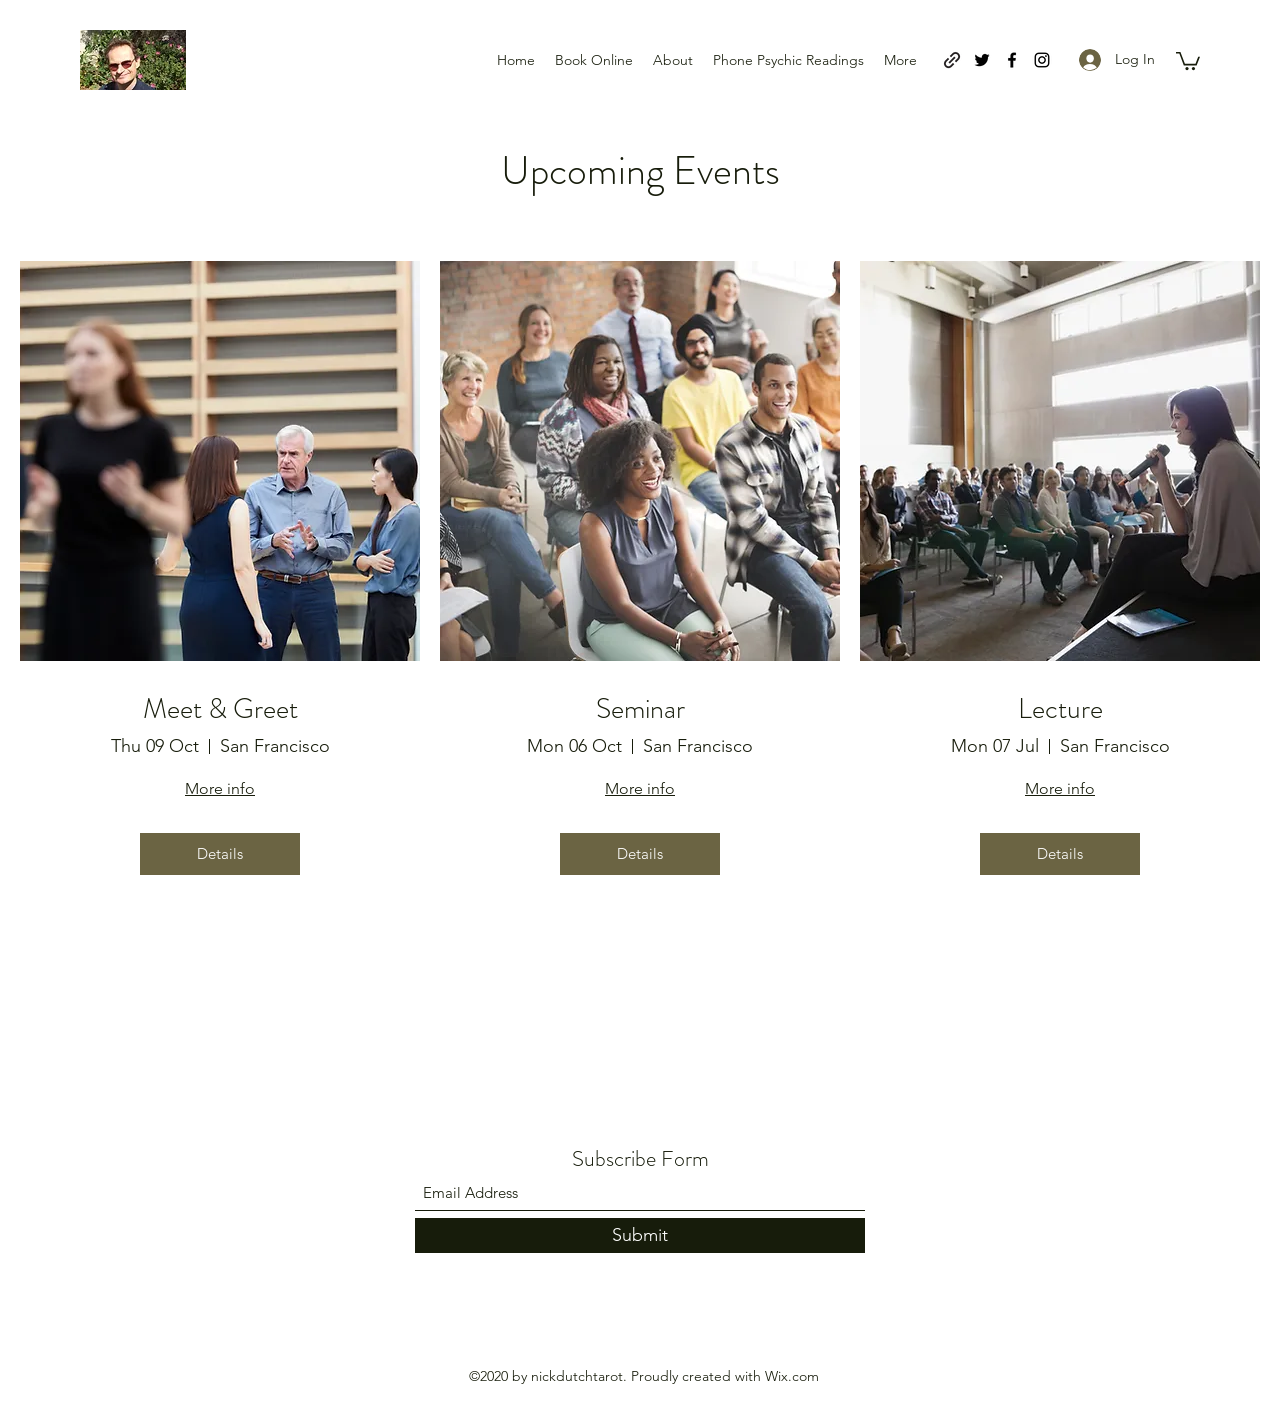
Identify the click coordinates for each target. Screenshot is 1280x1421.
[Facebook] (1012, 60)
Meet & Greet (220, 710)
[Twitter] (982, 60)
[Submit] (640, 1235)
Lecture (1060, 710)
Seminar (640, 710)
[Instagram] (1042, 60)
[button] (1188, 60)
